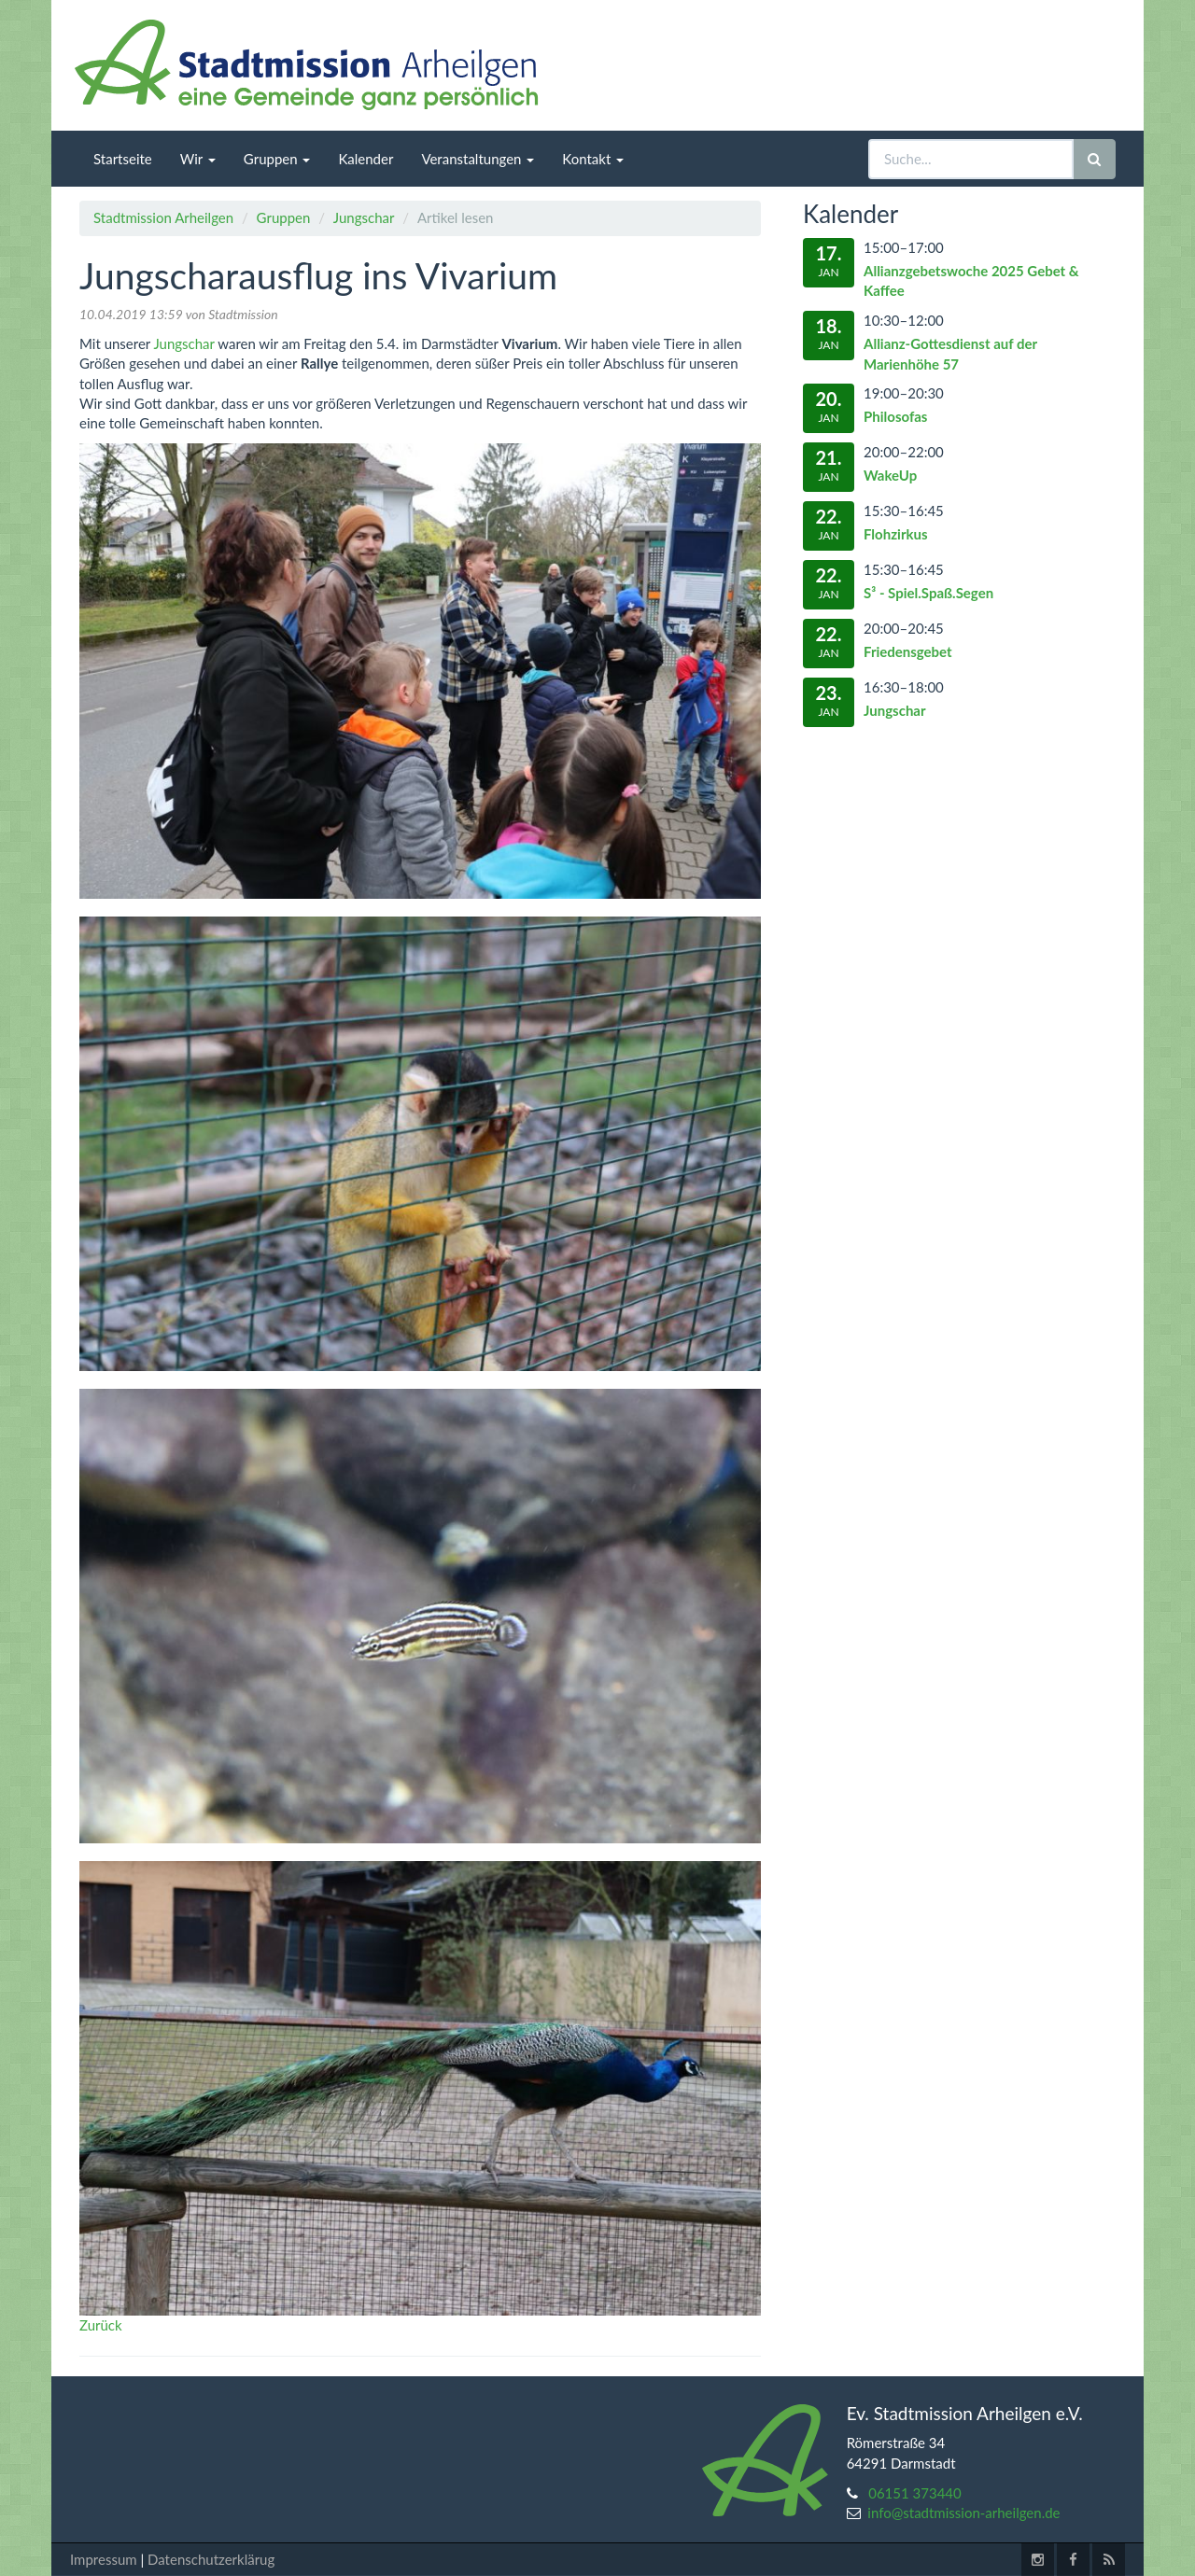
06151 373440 (915, 2493)
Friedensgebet (908, 651)
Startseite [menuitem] (122, 158)
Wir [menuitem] (198, 158)
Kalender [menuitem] (365, 158)
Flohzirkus (896, 533)
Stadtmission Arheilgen (163, 217)
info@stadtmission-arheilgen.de (963, 2512)
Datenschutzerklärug (211, 2559)
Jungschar (364, 217)
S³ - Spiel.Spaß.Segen (928, 592)
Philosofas (895, 416)
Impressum (103, 2559)
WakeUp (890, 475)
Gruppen (284, 217)
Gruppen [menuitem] (277, 158)
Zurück (100, 2325)
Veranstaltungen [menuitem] (477, 158)
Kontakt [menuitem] (593, 158)
